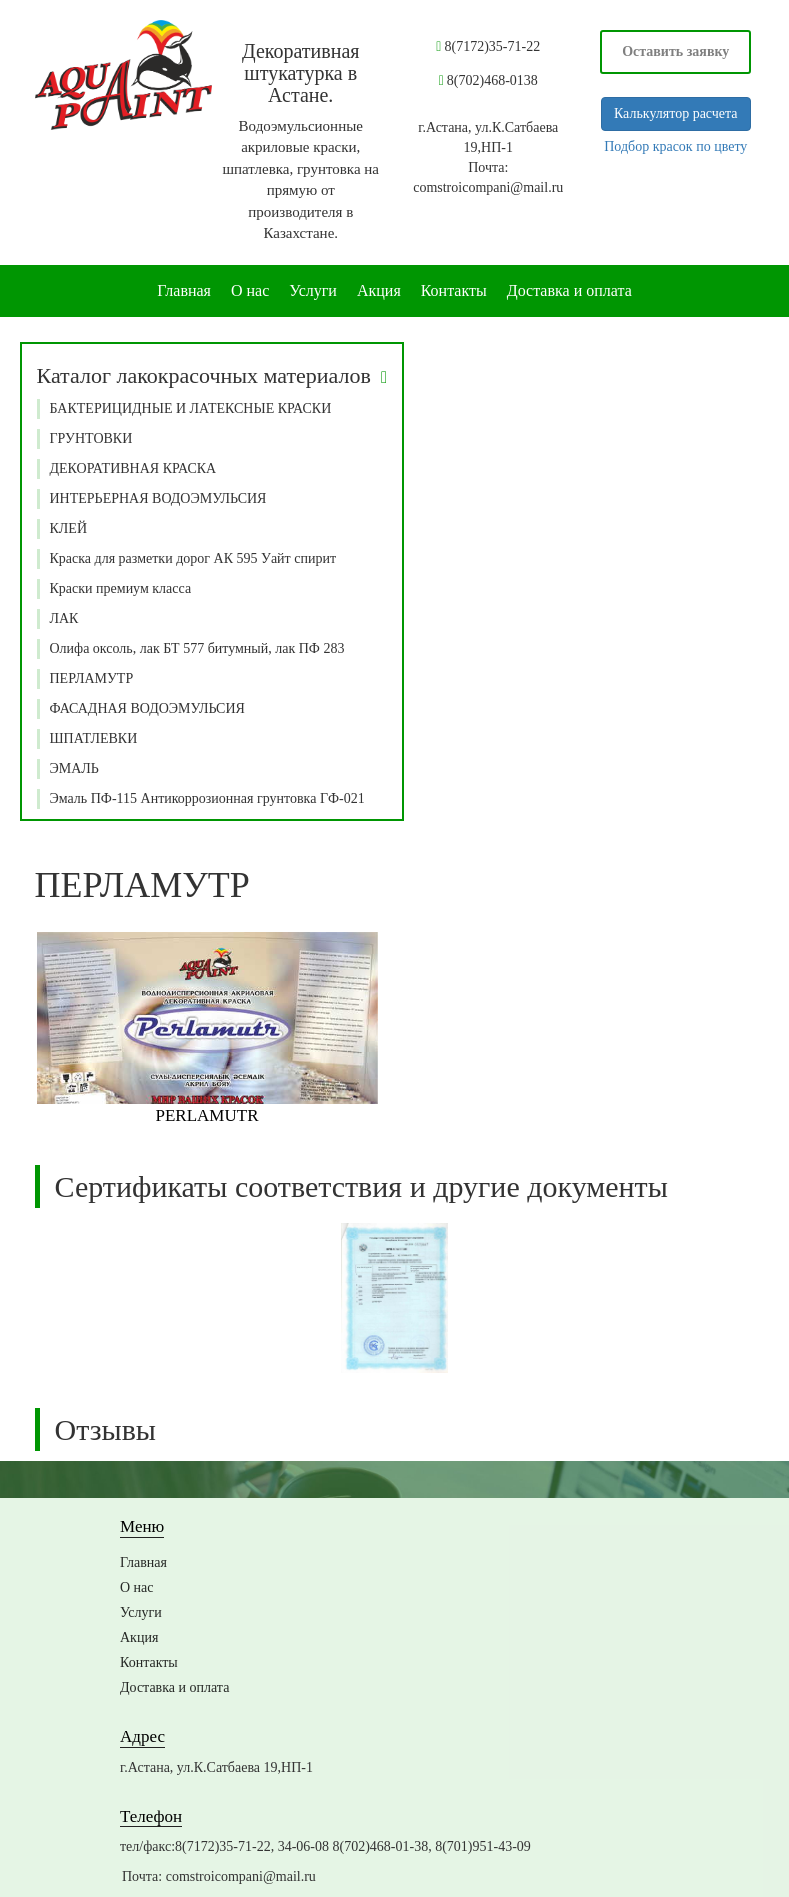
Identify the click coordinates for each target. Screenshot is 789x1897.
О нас (250, 290)
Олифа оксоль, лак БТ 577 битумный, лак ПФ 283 (197, 648)
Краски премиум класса (121, 588)
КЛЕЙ (69, 528)
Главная (184, 290)
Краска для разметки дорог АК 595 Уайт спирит (193, 558)
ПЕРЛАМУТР (92, 678)
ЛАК (64, 618)
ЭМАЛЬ (74, 768)
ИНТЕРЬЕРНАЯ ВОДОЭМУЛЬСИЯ (158, 498)
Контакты (454, 290)
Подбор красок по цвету (675, 146)
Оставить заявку (675, 51)
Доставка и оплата (569, 290)
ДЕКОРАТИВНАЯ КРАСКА (133, 468)
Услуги (313, 290)
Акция (379, 290)
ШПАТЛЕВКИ (94, 738)
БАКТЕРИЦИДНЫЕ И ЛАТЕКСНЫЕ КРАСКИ (191, 408)
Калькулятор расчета (676, 113)
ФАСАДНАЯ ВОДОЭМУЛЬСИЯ (147, 708)
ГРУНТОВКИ (91, 438)
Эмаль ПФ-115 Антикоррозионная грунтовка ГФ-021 (207, 798)
